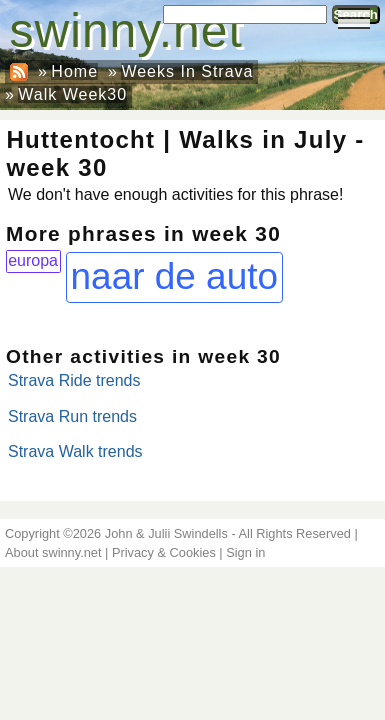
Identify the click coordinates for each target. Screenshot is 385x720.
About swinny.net (53, 552)
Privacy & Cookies (164, 552)
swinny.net (126, 30)
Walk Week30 (72, 94)
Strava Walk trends (75, 451)
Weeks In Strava (187, 71)
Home (74, 71)
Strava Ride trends (74, 380)
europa (33, 260)
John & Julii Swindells (166, 533)
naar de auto (174, 276)
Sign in (245, 552)
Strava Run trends (72, 416)
